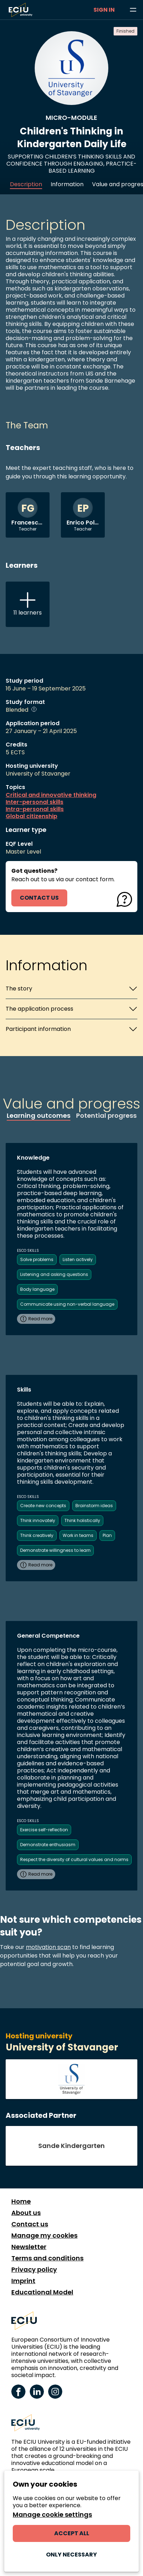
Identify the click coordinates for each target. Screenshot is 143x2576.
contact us (39, 898)
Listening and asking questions (54, 1274)
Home (21, 2201)
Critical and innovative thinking (51, 795)
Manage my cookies (44, 2235)
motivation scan (48, 1947)
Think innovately (37, 1520)
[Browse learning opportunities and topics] (133, 9)
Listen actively (78, 1259)
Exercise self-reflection (44, 1830)
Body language (37, 1289)
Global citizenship (31, 816)
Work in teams (78, 1535)
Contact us (29, 2224)
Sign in (104, 10)
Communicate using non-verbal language (67, 1304)
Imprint (23, 2281)
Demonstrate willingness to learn (55, 1550)
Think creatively (36, 1535)
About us (26, 2213)
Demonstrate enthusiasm (47, 1845)
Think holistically (82, 1520)
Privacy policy (34, 2269)
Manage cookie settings (52, 2514)
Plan (107, 1535)
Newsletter (28, 2247)
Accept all (71, 2533)
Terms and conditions (47, 2258)
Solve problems (36, 1259)
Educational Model (42, 2292)
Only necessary (71, 2554)
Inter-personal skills (34, 802)
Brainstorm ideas (94, 1506)
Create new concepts (43, 1506)
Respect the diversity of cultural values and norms (74, 1859)
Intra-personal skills (35, 809)
